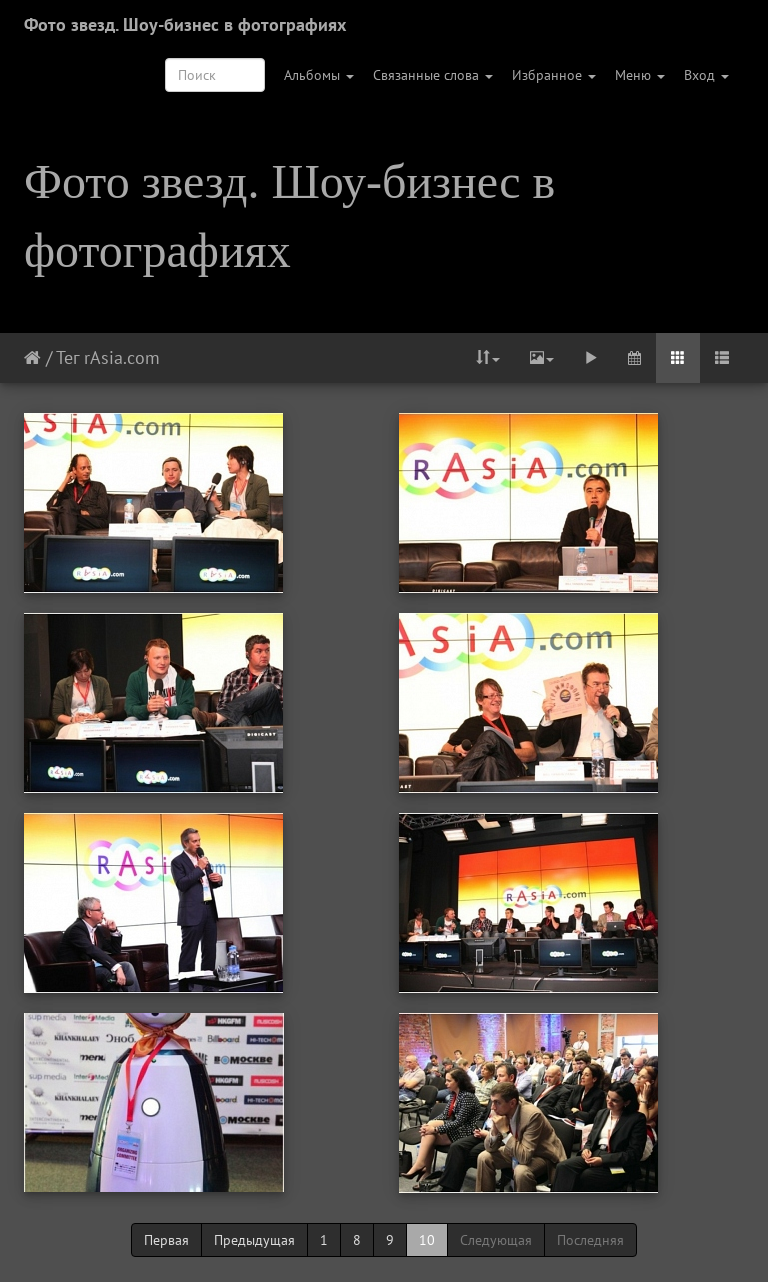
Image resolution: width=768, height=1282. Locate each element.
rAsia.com (122, 357)
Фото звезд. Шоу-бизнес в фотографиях (185, 24)
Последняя (590, 1240)
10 (427, 1240)
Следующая (496, 1240)
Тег (67, 357)
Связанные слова (433, 75)
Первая (166, 1240)
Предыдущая (254, 1240)
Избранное (554, 75)
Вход (706, 75)
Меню (640, 75)
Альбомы (319, 75)
